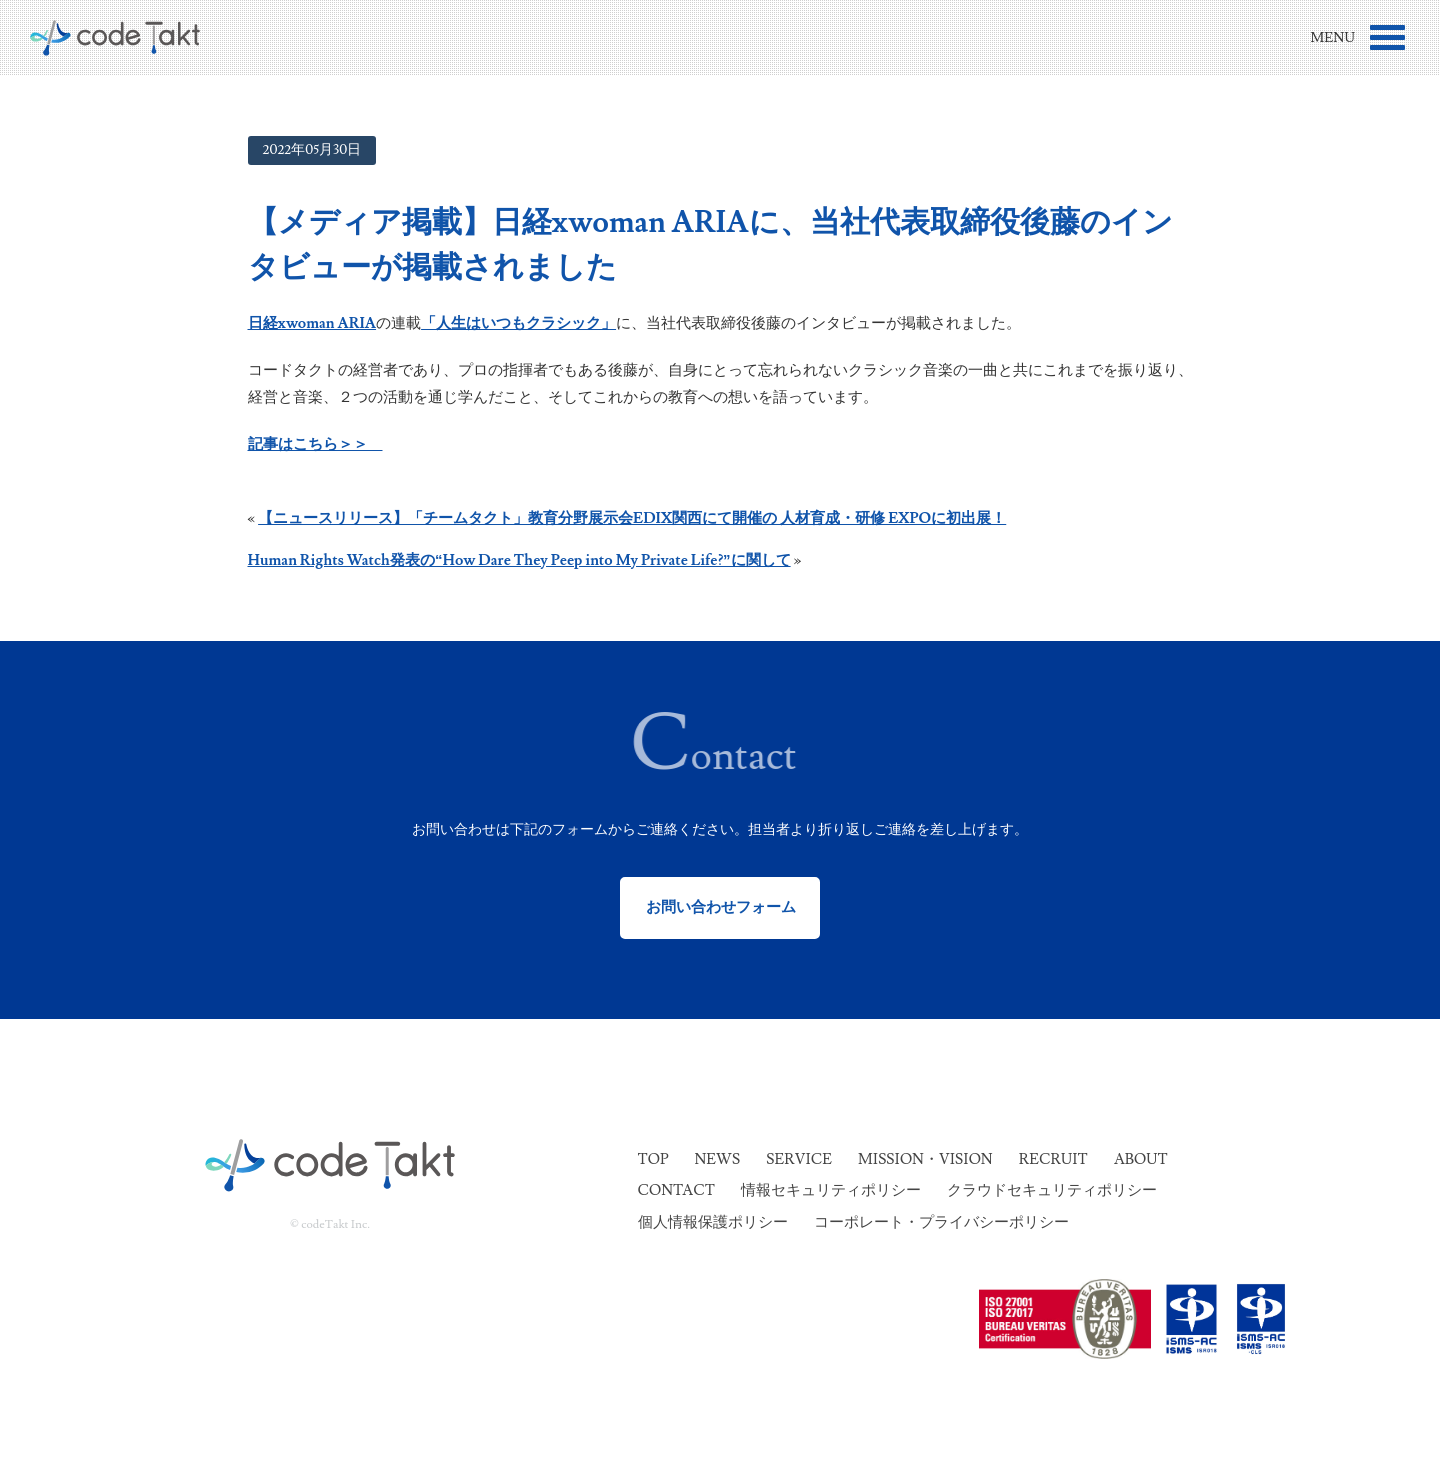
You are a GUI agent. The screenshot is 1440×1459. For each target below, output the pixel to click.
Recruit (1053, 1159)
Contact (676, 1190)
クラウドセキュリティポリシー (1052, 1190)
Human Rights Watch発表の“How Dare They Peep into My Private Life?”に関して (519, 560)
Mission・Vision (925, 1159)
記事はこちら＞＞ (315, 444)
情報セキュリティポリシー (831, 1190)
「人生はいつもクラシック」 (518, 323)
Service (799, 1159)
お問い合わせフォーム (720, 907)
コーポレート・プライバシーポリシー (941, 1222)
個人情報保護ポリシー (713, 1222)
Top (653, 1159)
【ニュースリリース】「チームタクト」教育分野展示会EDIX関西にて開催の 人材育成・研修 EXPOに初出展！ (632, 518)
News (717, 1159)
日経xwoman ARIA (312, 323)
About (1141, 1159)
